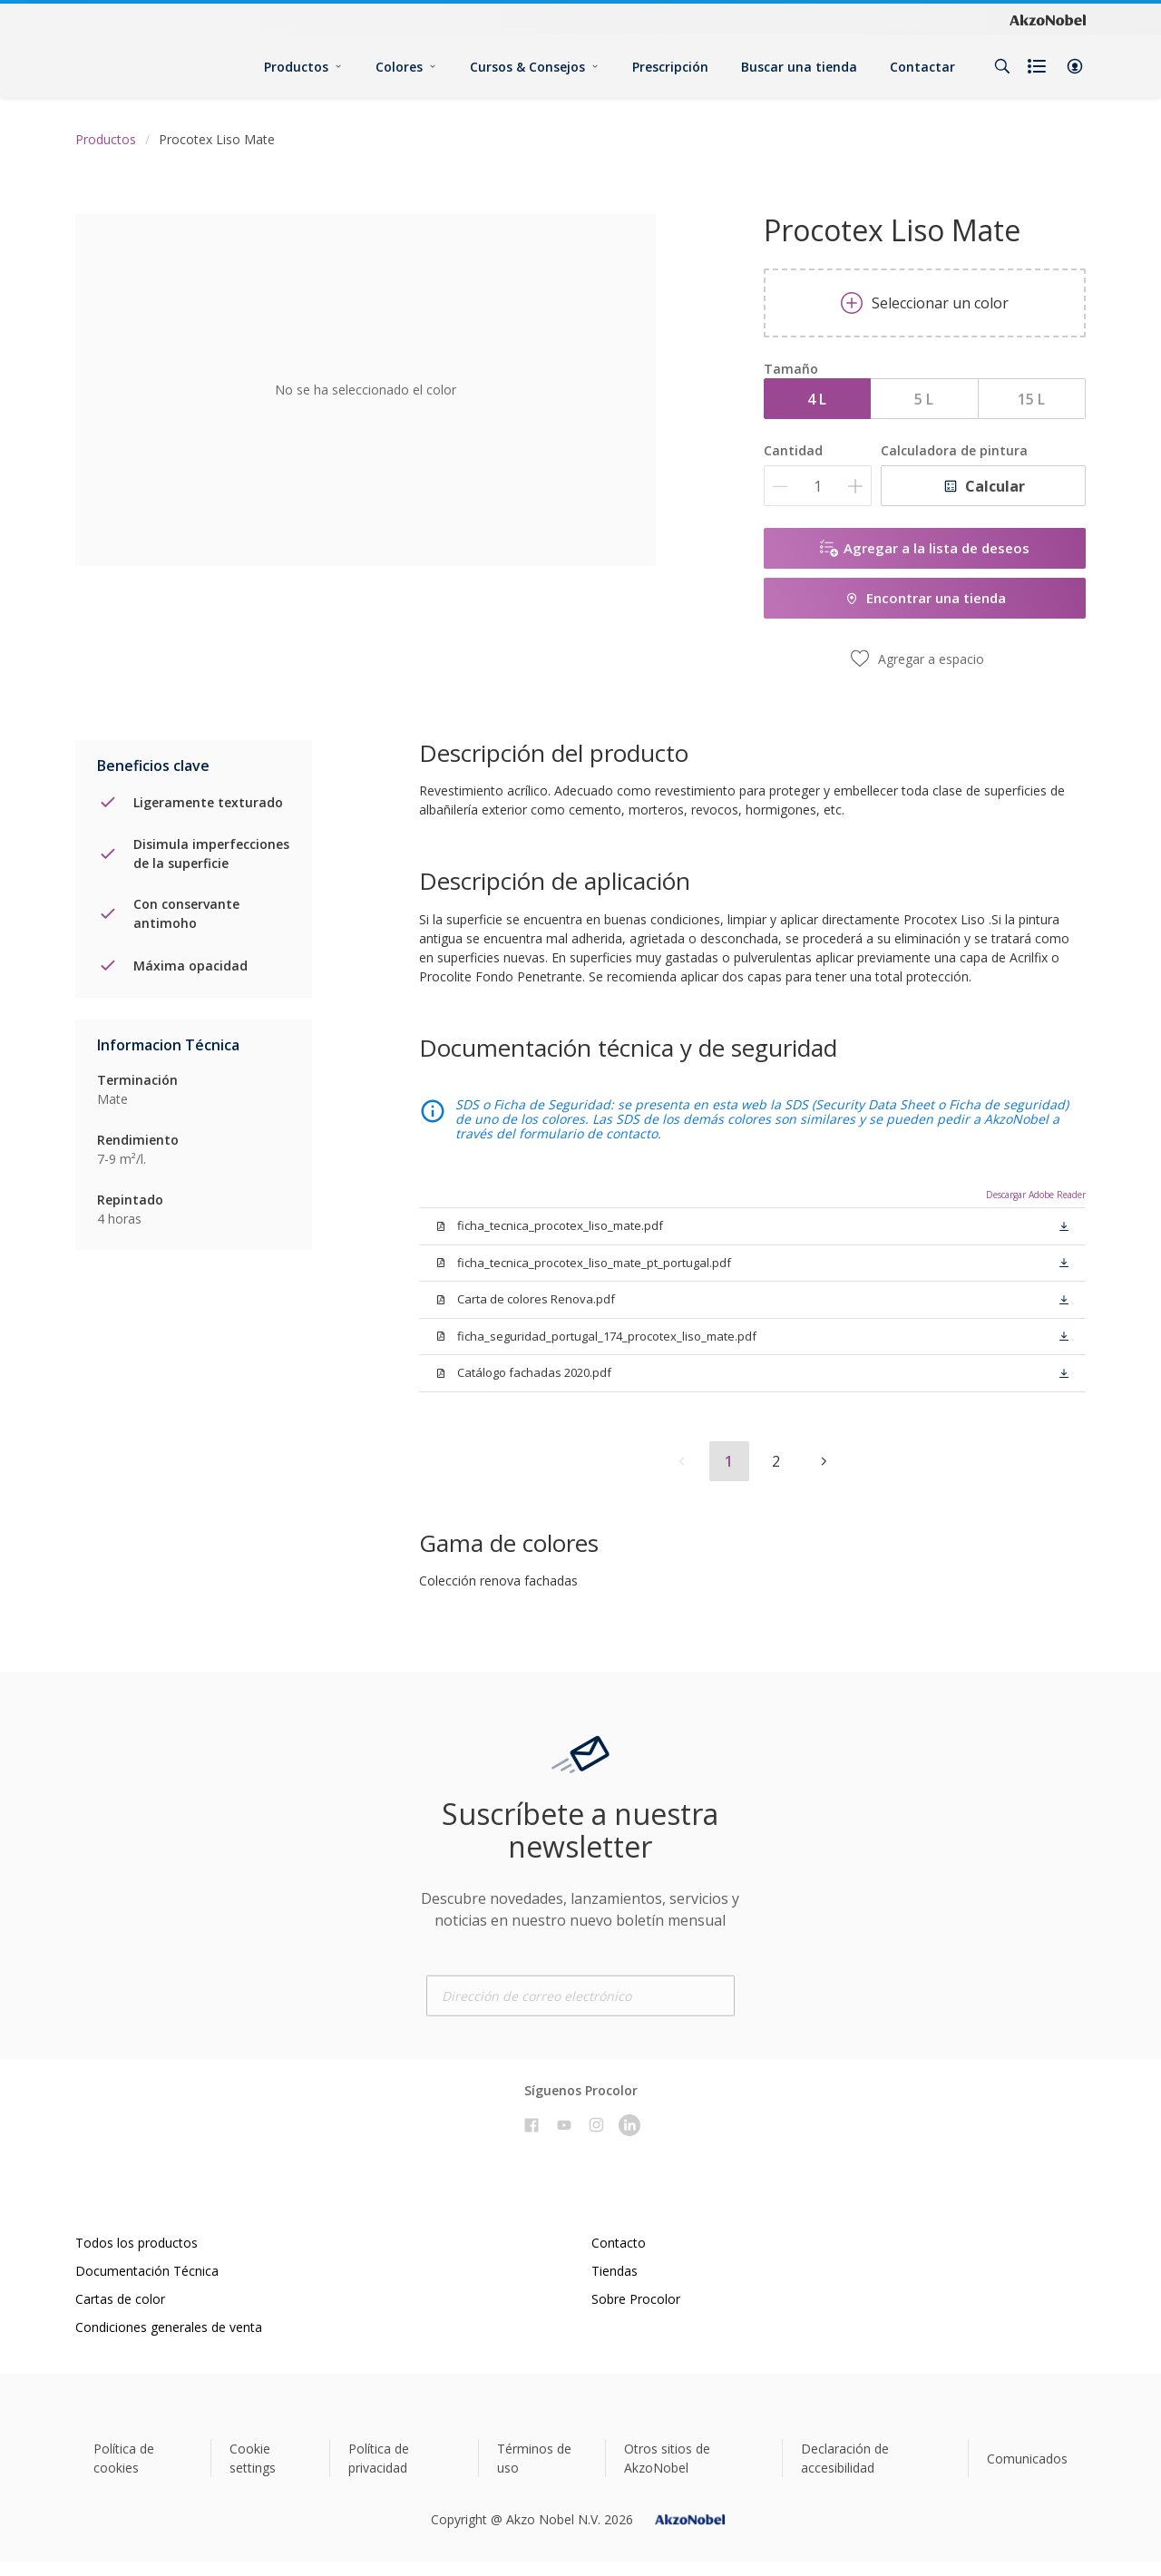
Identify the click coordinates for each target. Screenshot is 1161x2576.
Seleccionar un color (925, 303)
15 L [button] (1031, 399)
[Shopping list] (1038, 66)
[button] (1075, 66)
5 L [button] (923, 399)
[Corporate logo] (1048, 19)
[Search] (1002, 66)
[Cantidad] (818, 485)
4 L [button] (816, 399)
